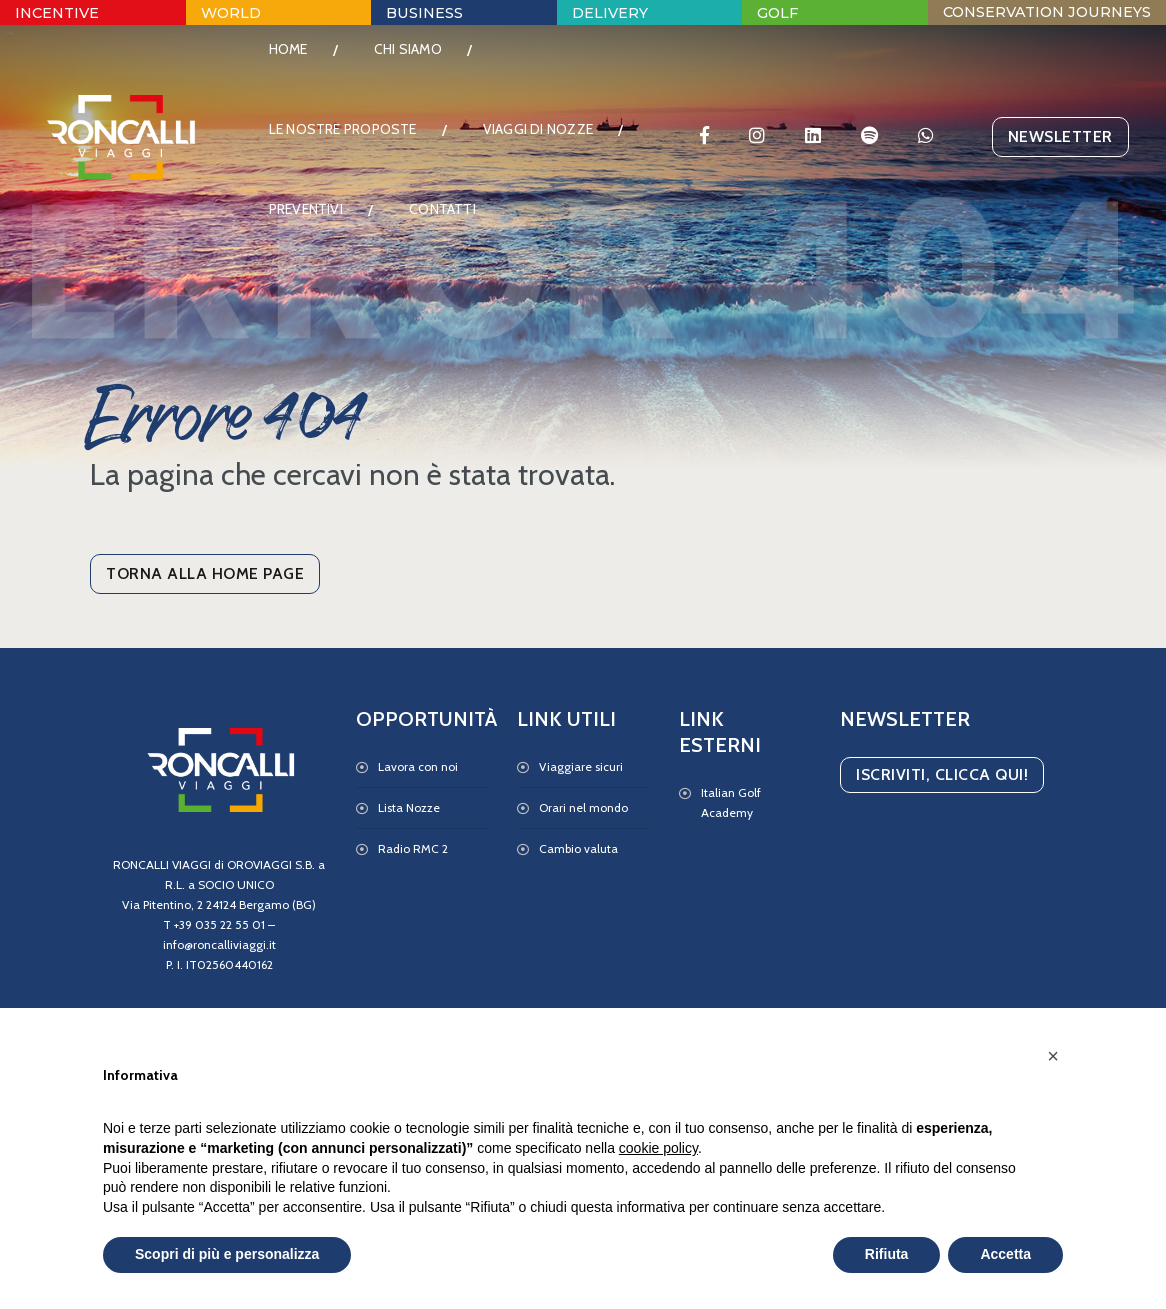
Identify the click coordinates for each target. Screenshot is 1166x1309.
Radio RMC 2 (413, 848)
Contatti (315, 305)
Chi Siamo (421, 65)
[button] (1053, 1056)
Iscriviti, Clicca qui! (942, 774)
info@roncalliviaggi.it (219, 944)
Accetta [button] (1005, 1254)
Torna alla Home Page (205, 573)
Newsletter (1047, 184)
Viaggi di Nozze (337, 225)
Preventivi (495, 225)
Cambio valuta (578, 848)
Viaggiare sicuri (581, 766)
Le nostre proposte (356, 145)
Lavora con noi (418, 766)
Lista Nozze (409, 807)
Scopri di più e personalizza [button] (227, 1254)
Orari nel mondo (583, 807)
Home (301, 65)
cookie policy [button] (658, 1148)
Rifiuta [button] (887, 1254)
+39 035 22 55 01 (219, 924)
